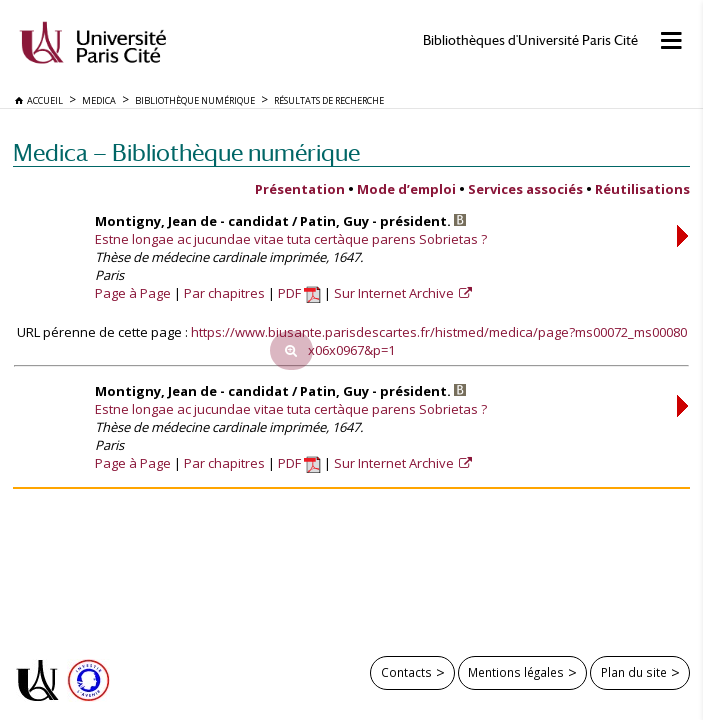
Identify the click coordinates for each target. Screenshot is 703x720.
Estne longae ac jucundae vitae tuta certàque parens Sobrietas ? (291, 239)
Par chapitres (224, 293)
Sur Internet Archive (395, 293)
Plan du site (634, 672)
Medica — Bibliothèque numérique (186, 152)
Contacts (406, 672)
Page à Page (133, 293)
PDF (299, 293)
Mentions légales (516, 672)
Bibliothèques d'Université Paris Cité (530, 40)
